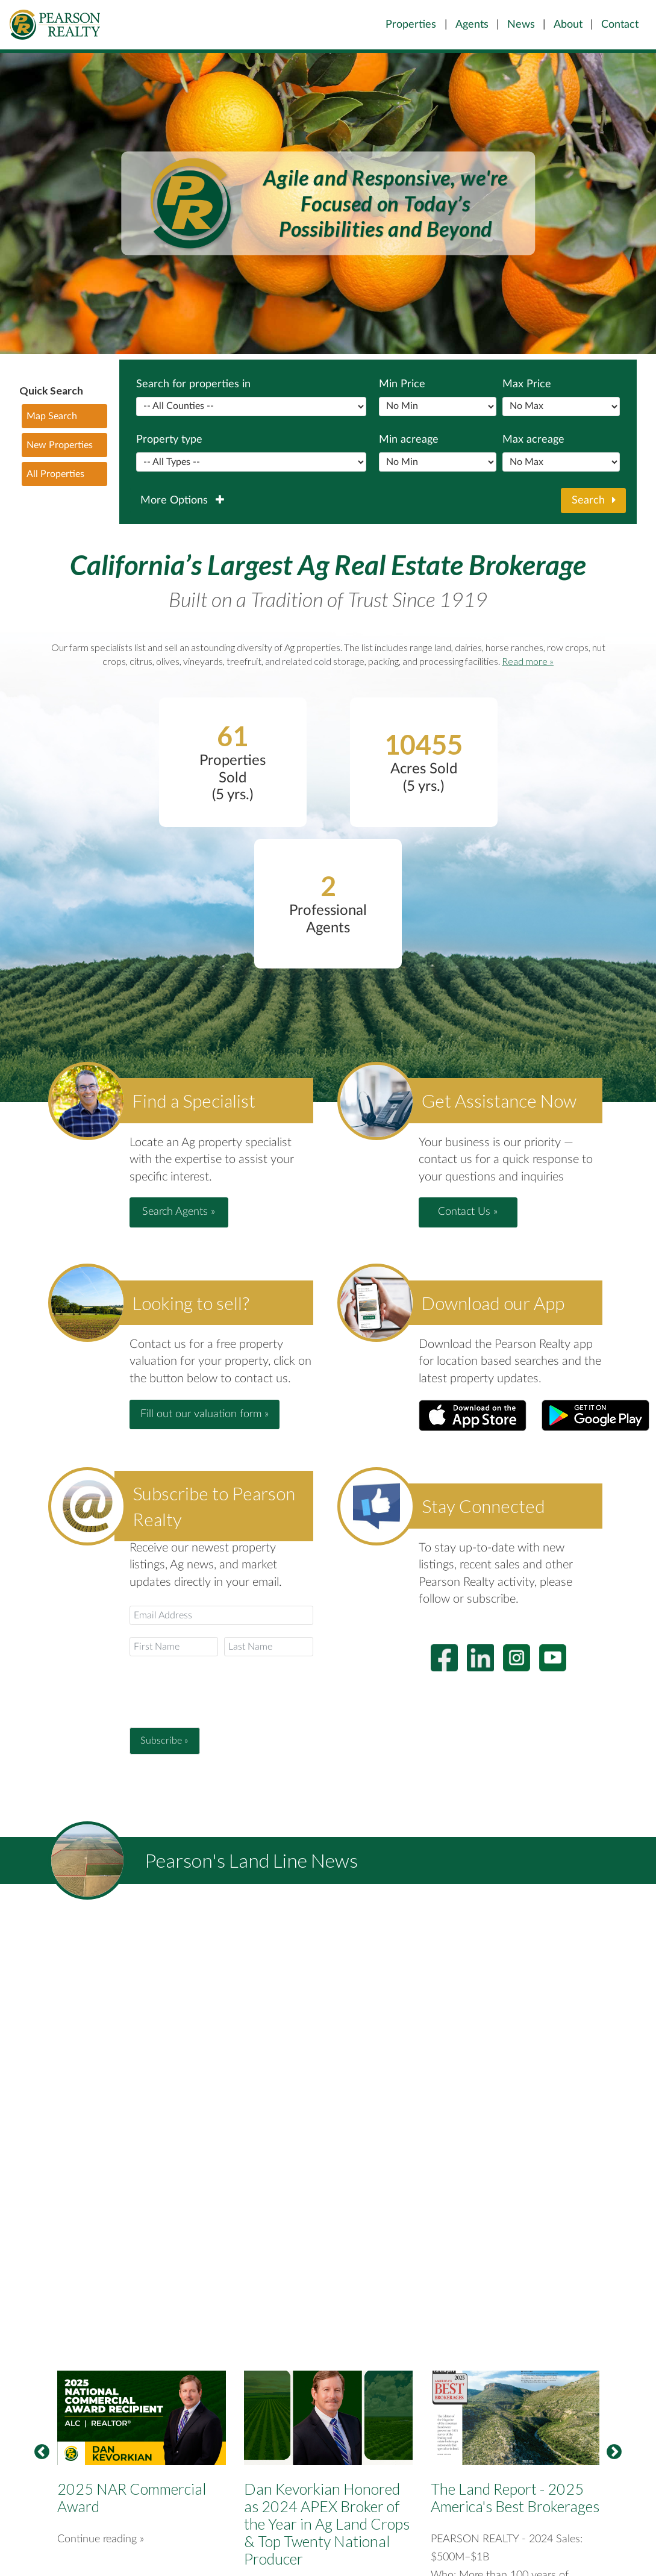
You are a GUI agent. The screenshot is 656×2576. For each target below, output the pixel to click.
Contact (620, 24)
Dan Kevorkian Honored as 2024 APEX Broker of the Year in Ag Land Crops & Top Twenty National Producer (327, 2524)
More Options (181, 500)
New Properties (60, 445)
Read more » (528, 661)
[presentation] (221, 1691)
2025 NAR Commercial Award (131, 2497)
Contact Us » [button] (468, 1211)
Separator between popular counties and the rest (251, 406)
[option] (328, 203)
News (521, 24)
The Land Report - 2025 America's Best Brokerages (515, 2497)
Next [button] (614, 2452)
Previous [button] (42, 2452)
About (568, 24)
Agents (472, 24)
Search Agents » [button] (178, 1211)
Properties (411, 24)
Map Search (52, 416)
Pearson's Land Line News (251, 1860)
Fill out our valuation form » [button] (204, 1414)
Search (594, 500)
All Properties (55, 474)
